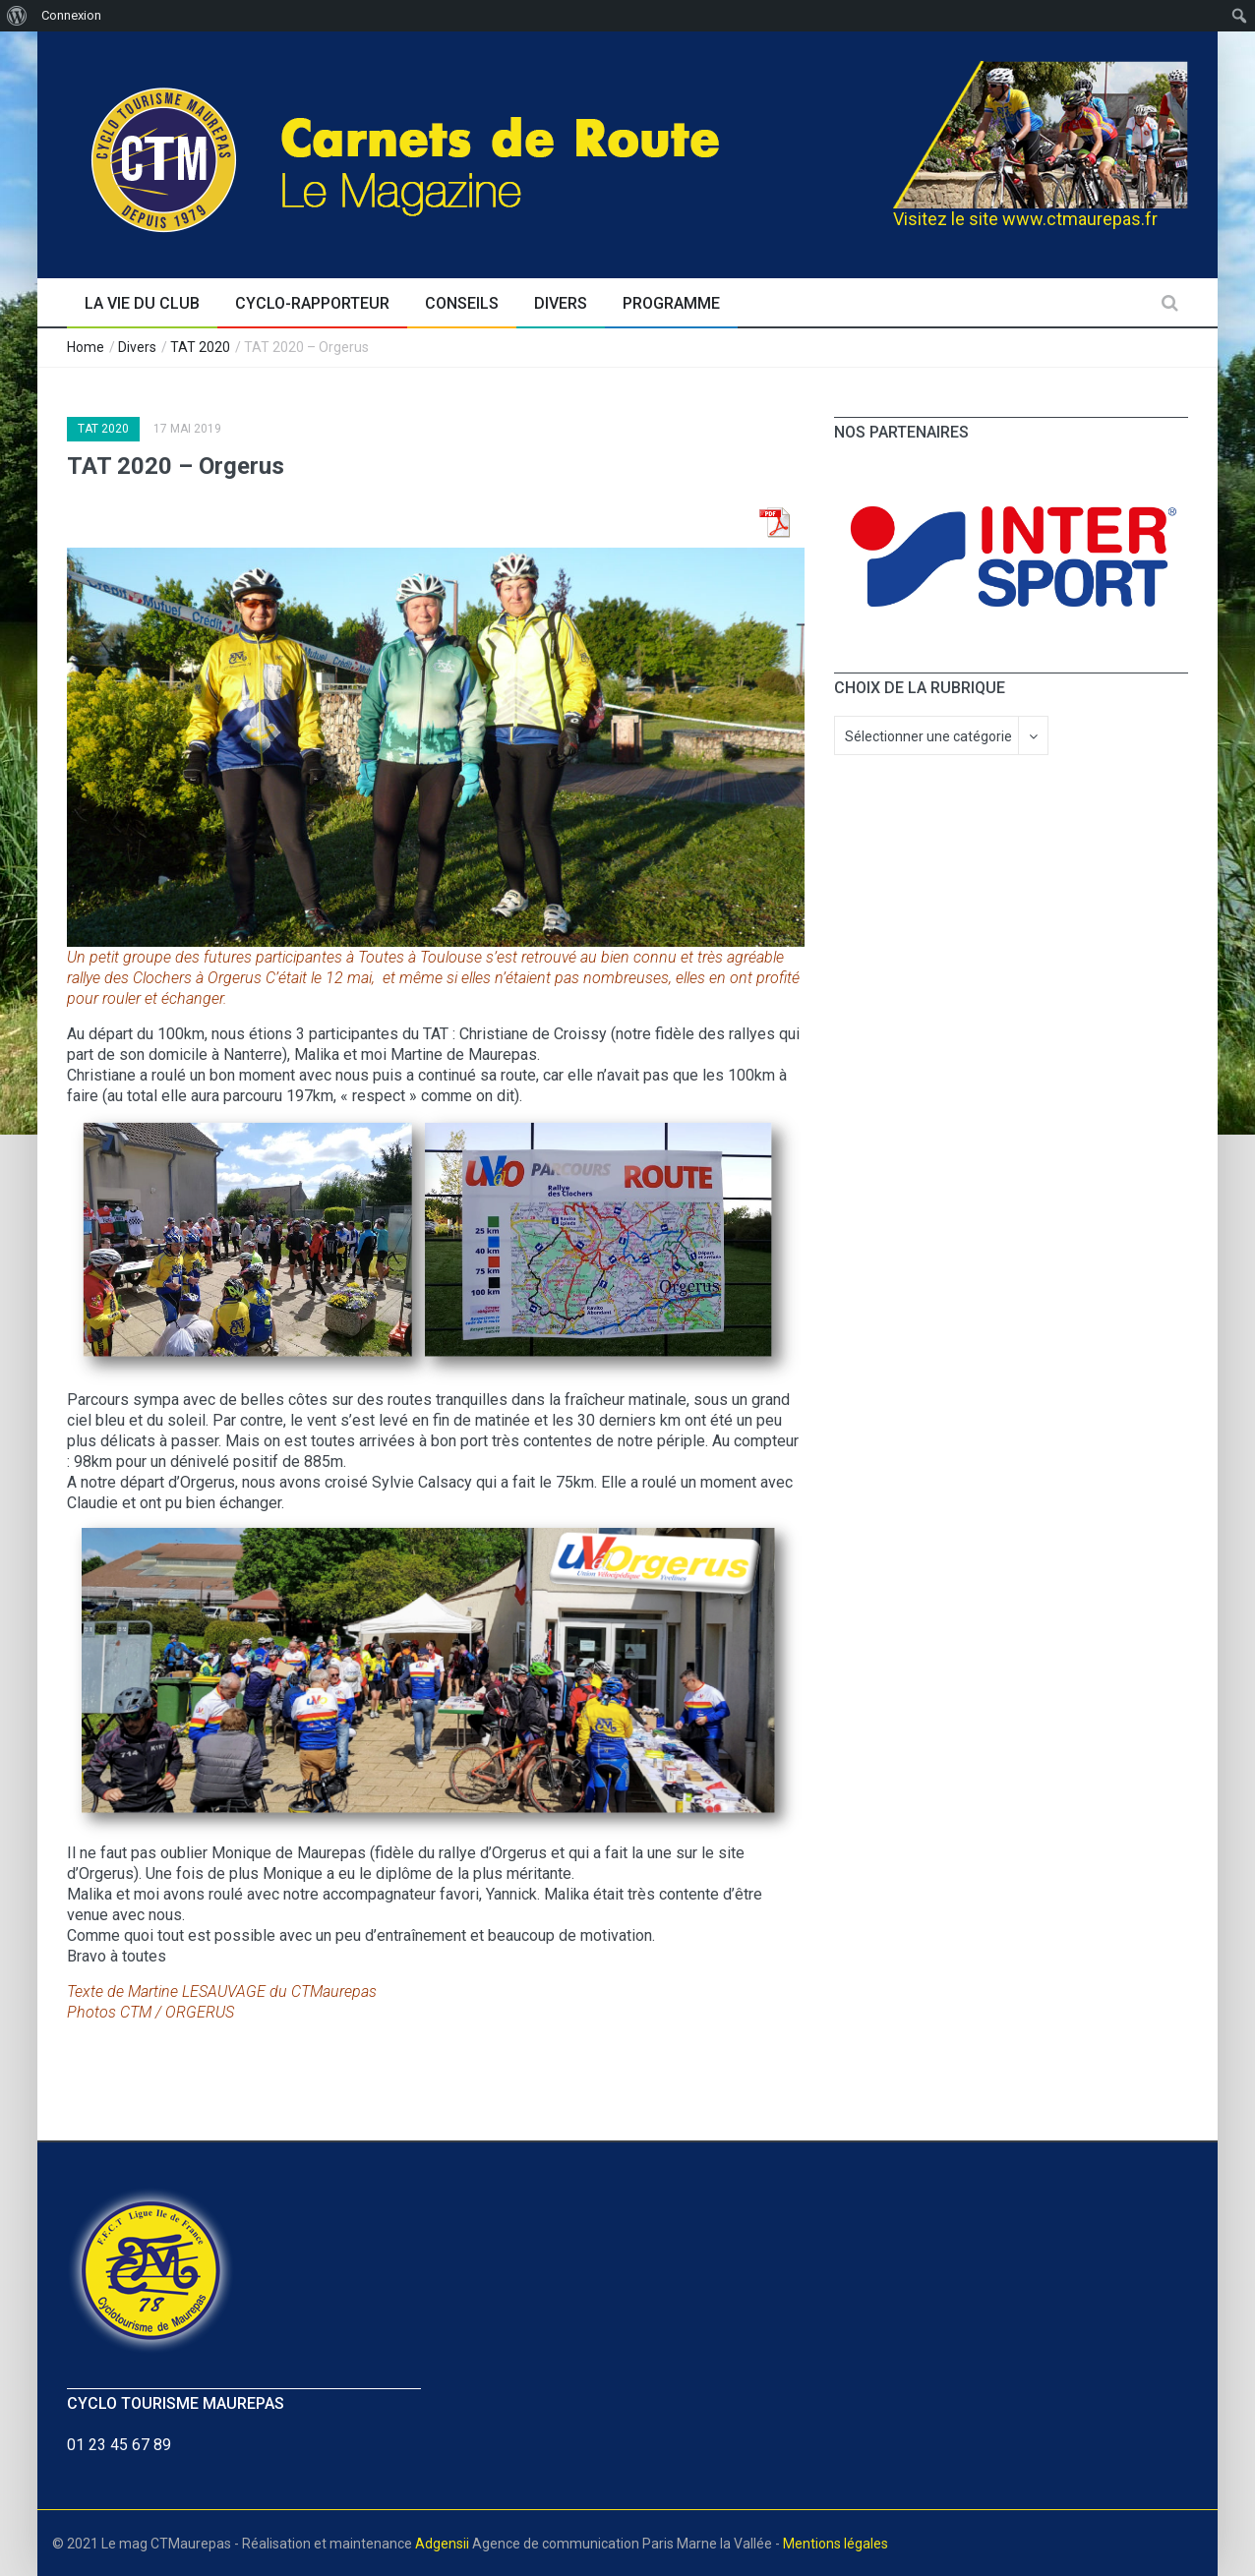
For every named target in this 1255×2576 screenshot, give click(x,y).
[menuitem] (17, 15)
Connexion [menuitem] (71, 15)
